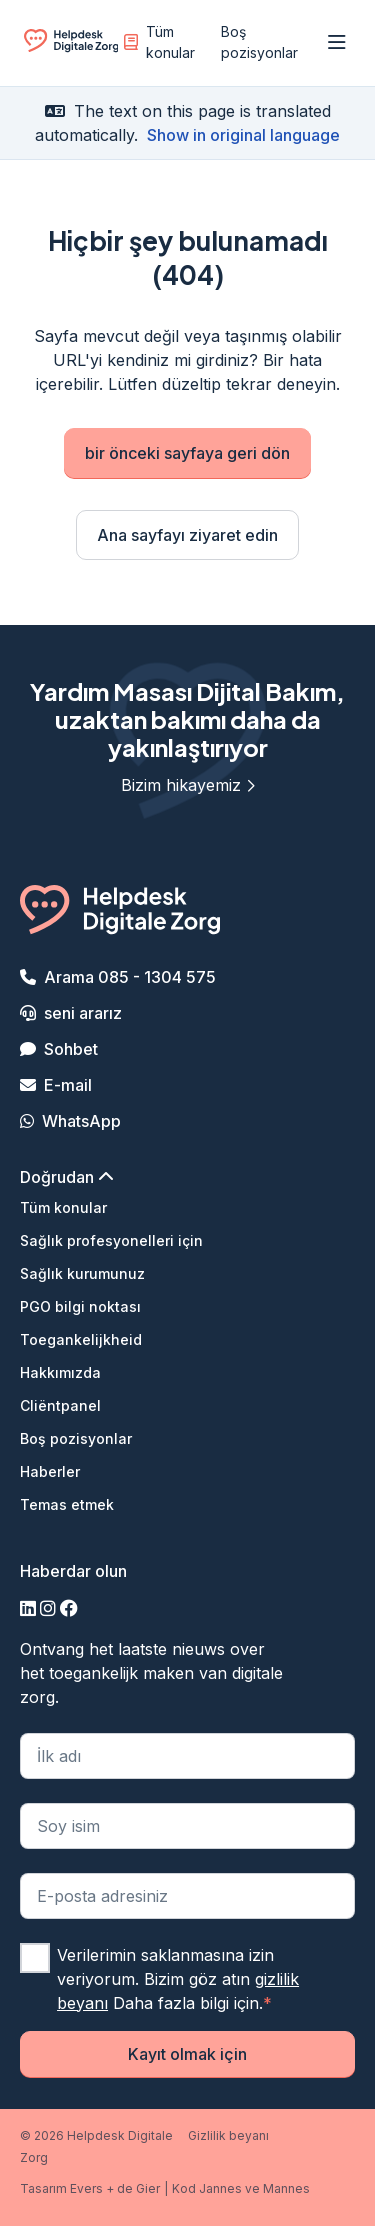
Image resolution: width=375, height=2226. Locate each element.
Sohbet (71, 1049)
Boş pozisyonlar (259, 42)
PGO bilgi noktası (80, 1306)
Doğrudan (67, 1177)
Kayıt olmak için (187, 2054)
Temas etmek (67, 1504)
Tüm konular (159, 42)
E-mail (68, 1085)
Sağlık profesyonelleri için (111, 1240)
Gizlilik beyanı (228, 2135)
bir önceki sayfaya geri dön (187, 453)
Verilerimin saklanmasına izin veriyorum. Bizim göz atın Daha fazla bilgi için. (178, 1979)
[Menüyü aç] (337, 43)
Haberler (50, 1471)
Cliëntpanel (60, 1405)
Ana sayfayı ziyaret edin (187, 535)
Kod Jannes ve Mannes (241, 2188)
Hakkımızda (60, 1372)
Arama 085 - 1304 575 (130, 977)
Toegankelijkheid (81, 1339)
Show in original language (243, 135)
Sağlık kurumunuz (82, 1273)
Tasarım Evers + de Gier (90, 2188)
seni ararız (83, 1013)
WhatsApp (81, 1121)
